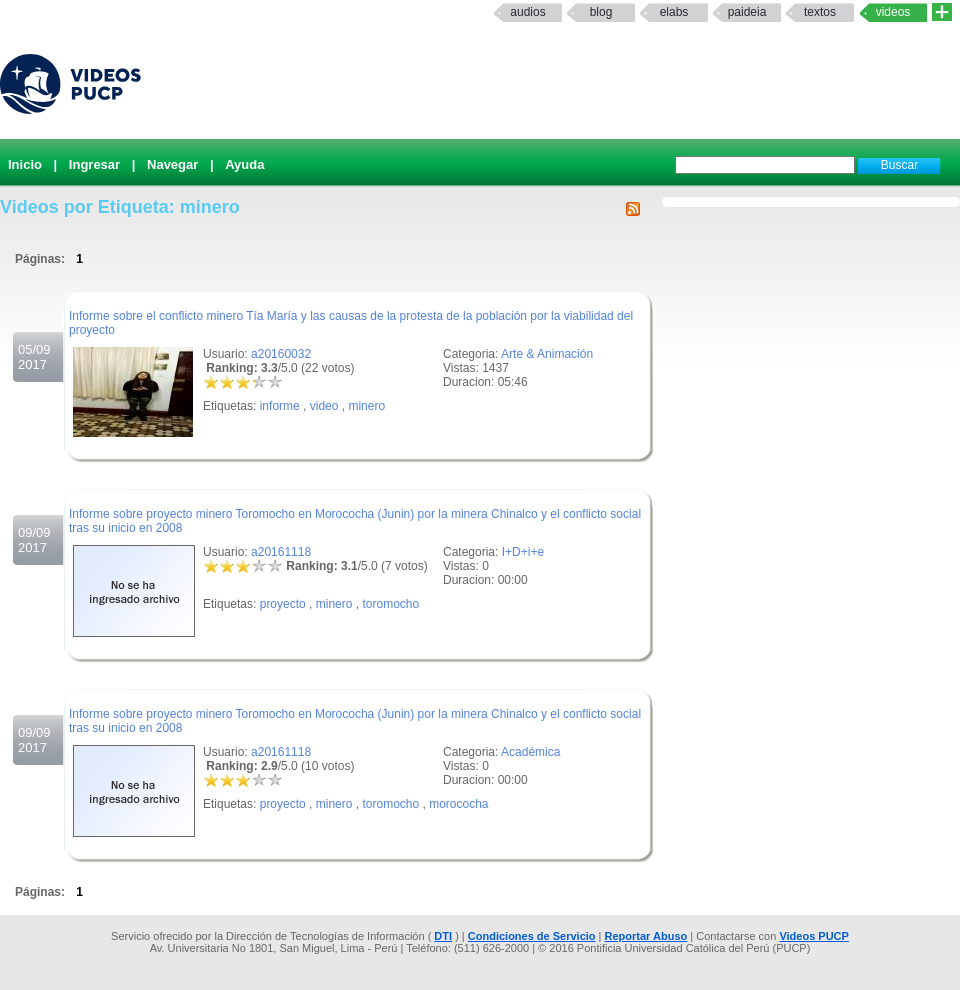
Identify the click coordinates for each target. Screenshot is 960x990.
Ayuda (244, 164)
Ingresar (94, 164)
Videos (893, 12)
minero (366, 406)
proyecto (283, 604)
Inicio (25, 164)
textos (820, 12)
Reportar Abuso (646, 936)
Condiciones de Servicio (532, 936)
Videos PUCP (814, 936)
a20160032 (281, 354)
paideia (747, 12)
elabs (674, 12)
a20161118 (281, 552)
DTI (443, 936)
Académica (530, 752)
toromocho (390, 604)
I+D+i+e (523, 552)
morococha (458, 804)
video (324, 406)
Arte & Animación (547, 354)
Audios (527, 12)
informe (280, 406)
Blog (601, 12)
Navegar (172, 164)
